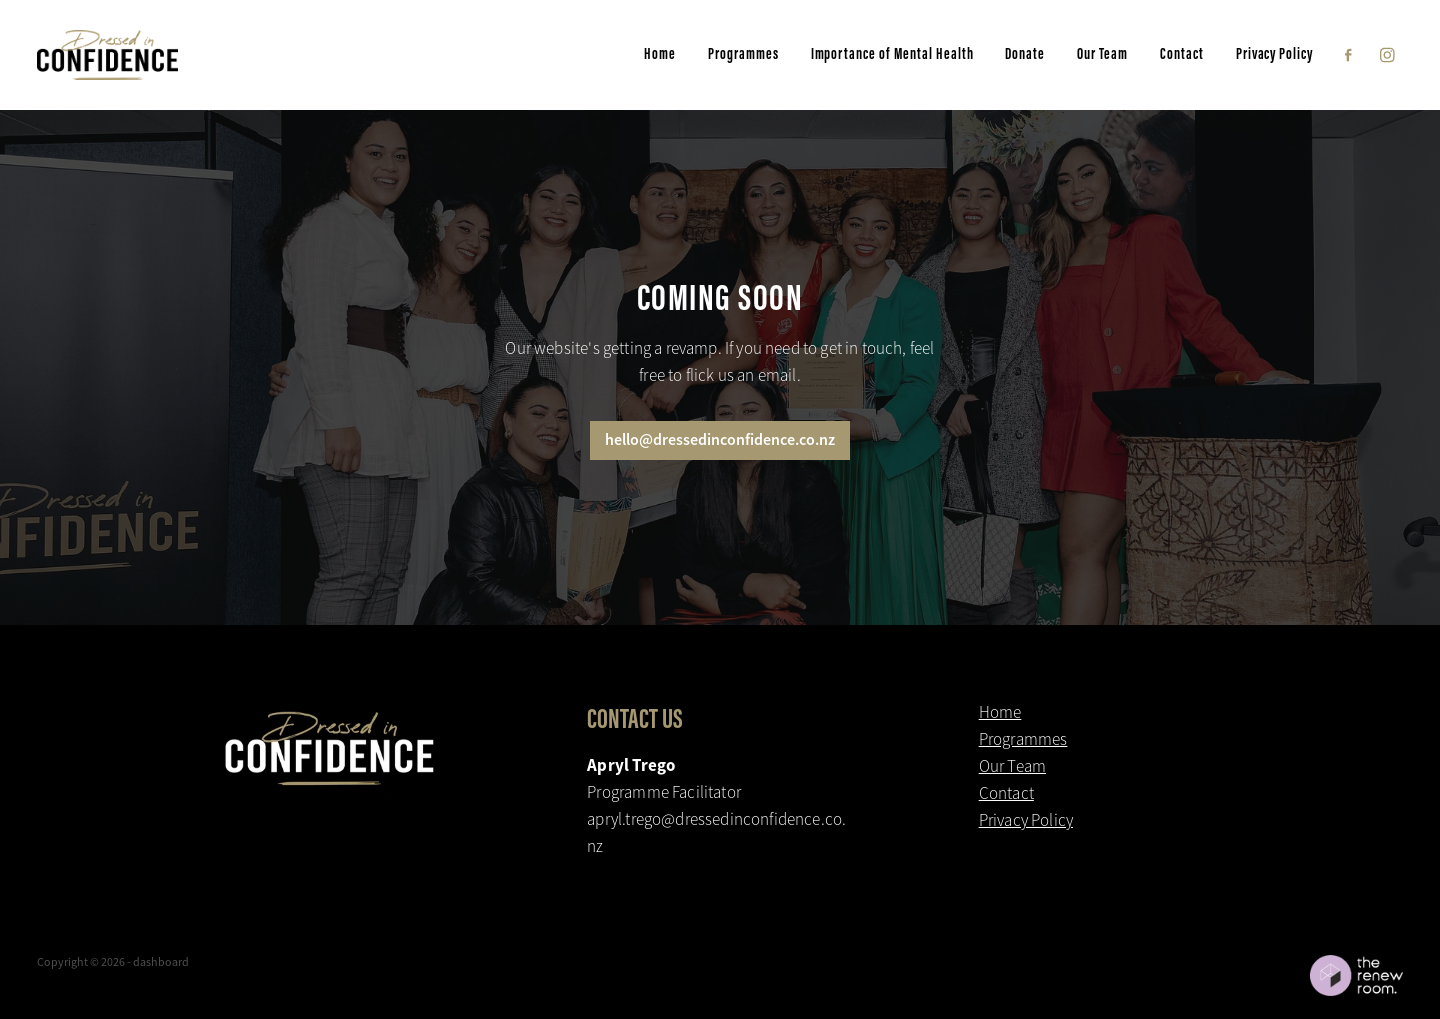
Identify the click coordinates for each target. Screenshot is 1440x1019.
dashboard (161, 962)
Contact (1182, 53)
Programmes (743, 53)
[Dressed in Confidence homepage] (173, 55)
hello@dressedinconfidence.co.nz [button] (720, 439)
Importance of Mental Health (892, 53)
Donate (1025, 53)
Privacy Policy (1274, 53)
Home (660, 53)
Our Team (1102, 53)
